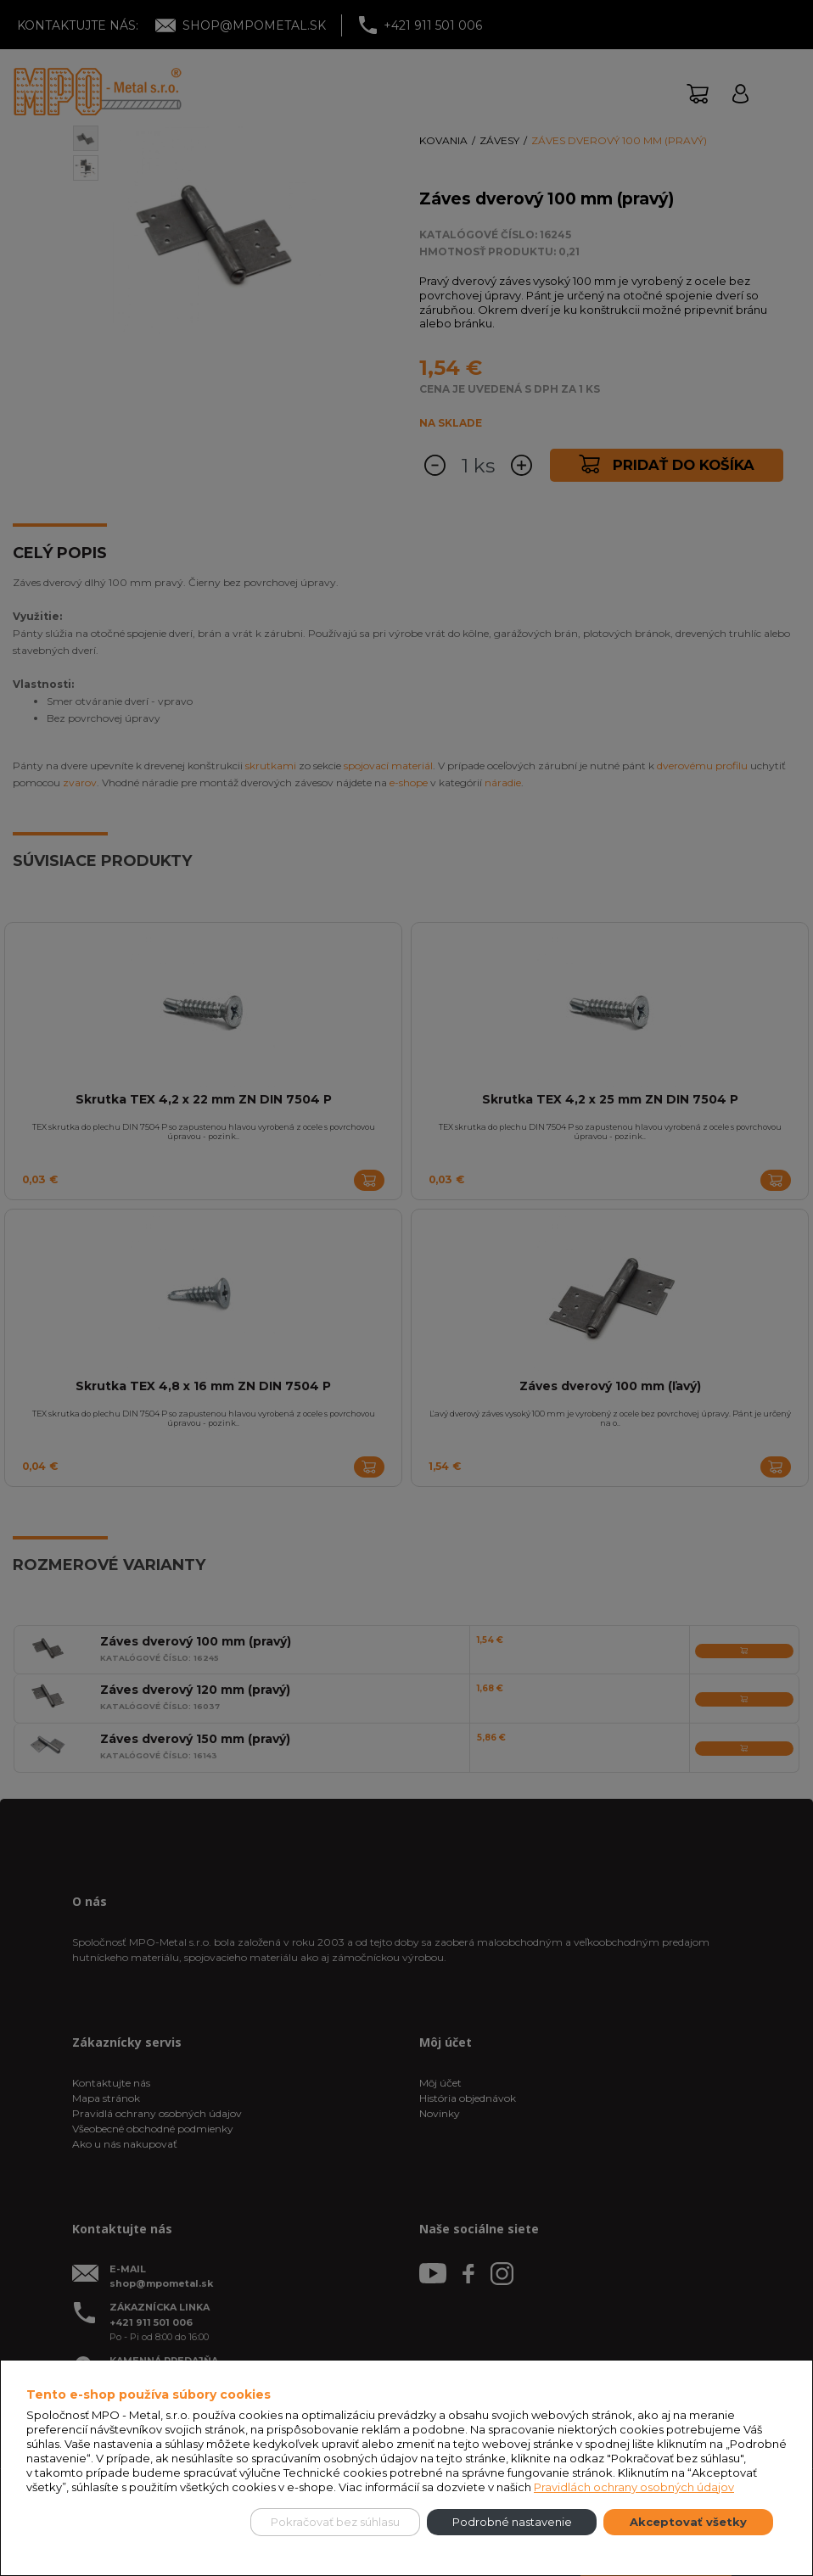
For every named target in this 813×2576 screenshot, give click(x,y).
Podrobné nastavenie (512, 2522)
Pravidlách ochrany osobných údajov (634, 2487)
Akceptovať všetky (688, 2522)
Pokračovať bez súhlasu (335, 2522)
